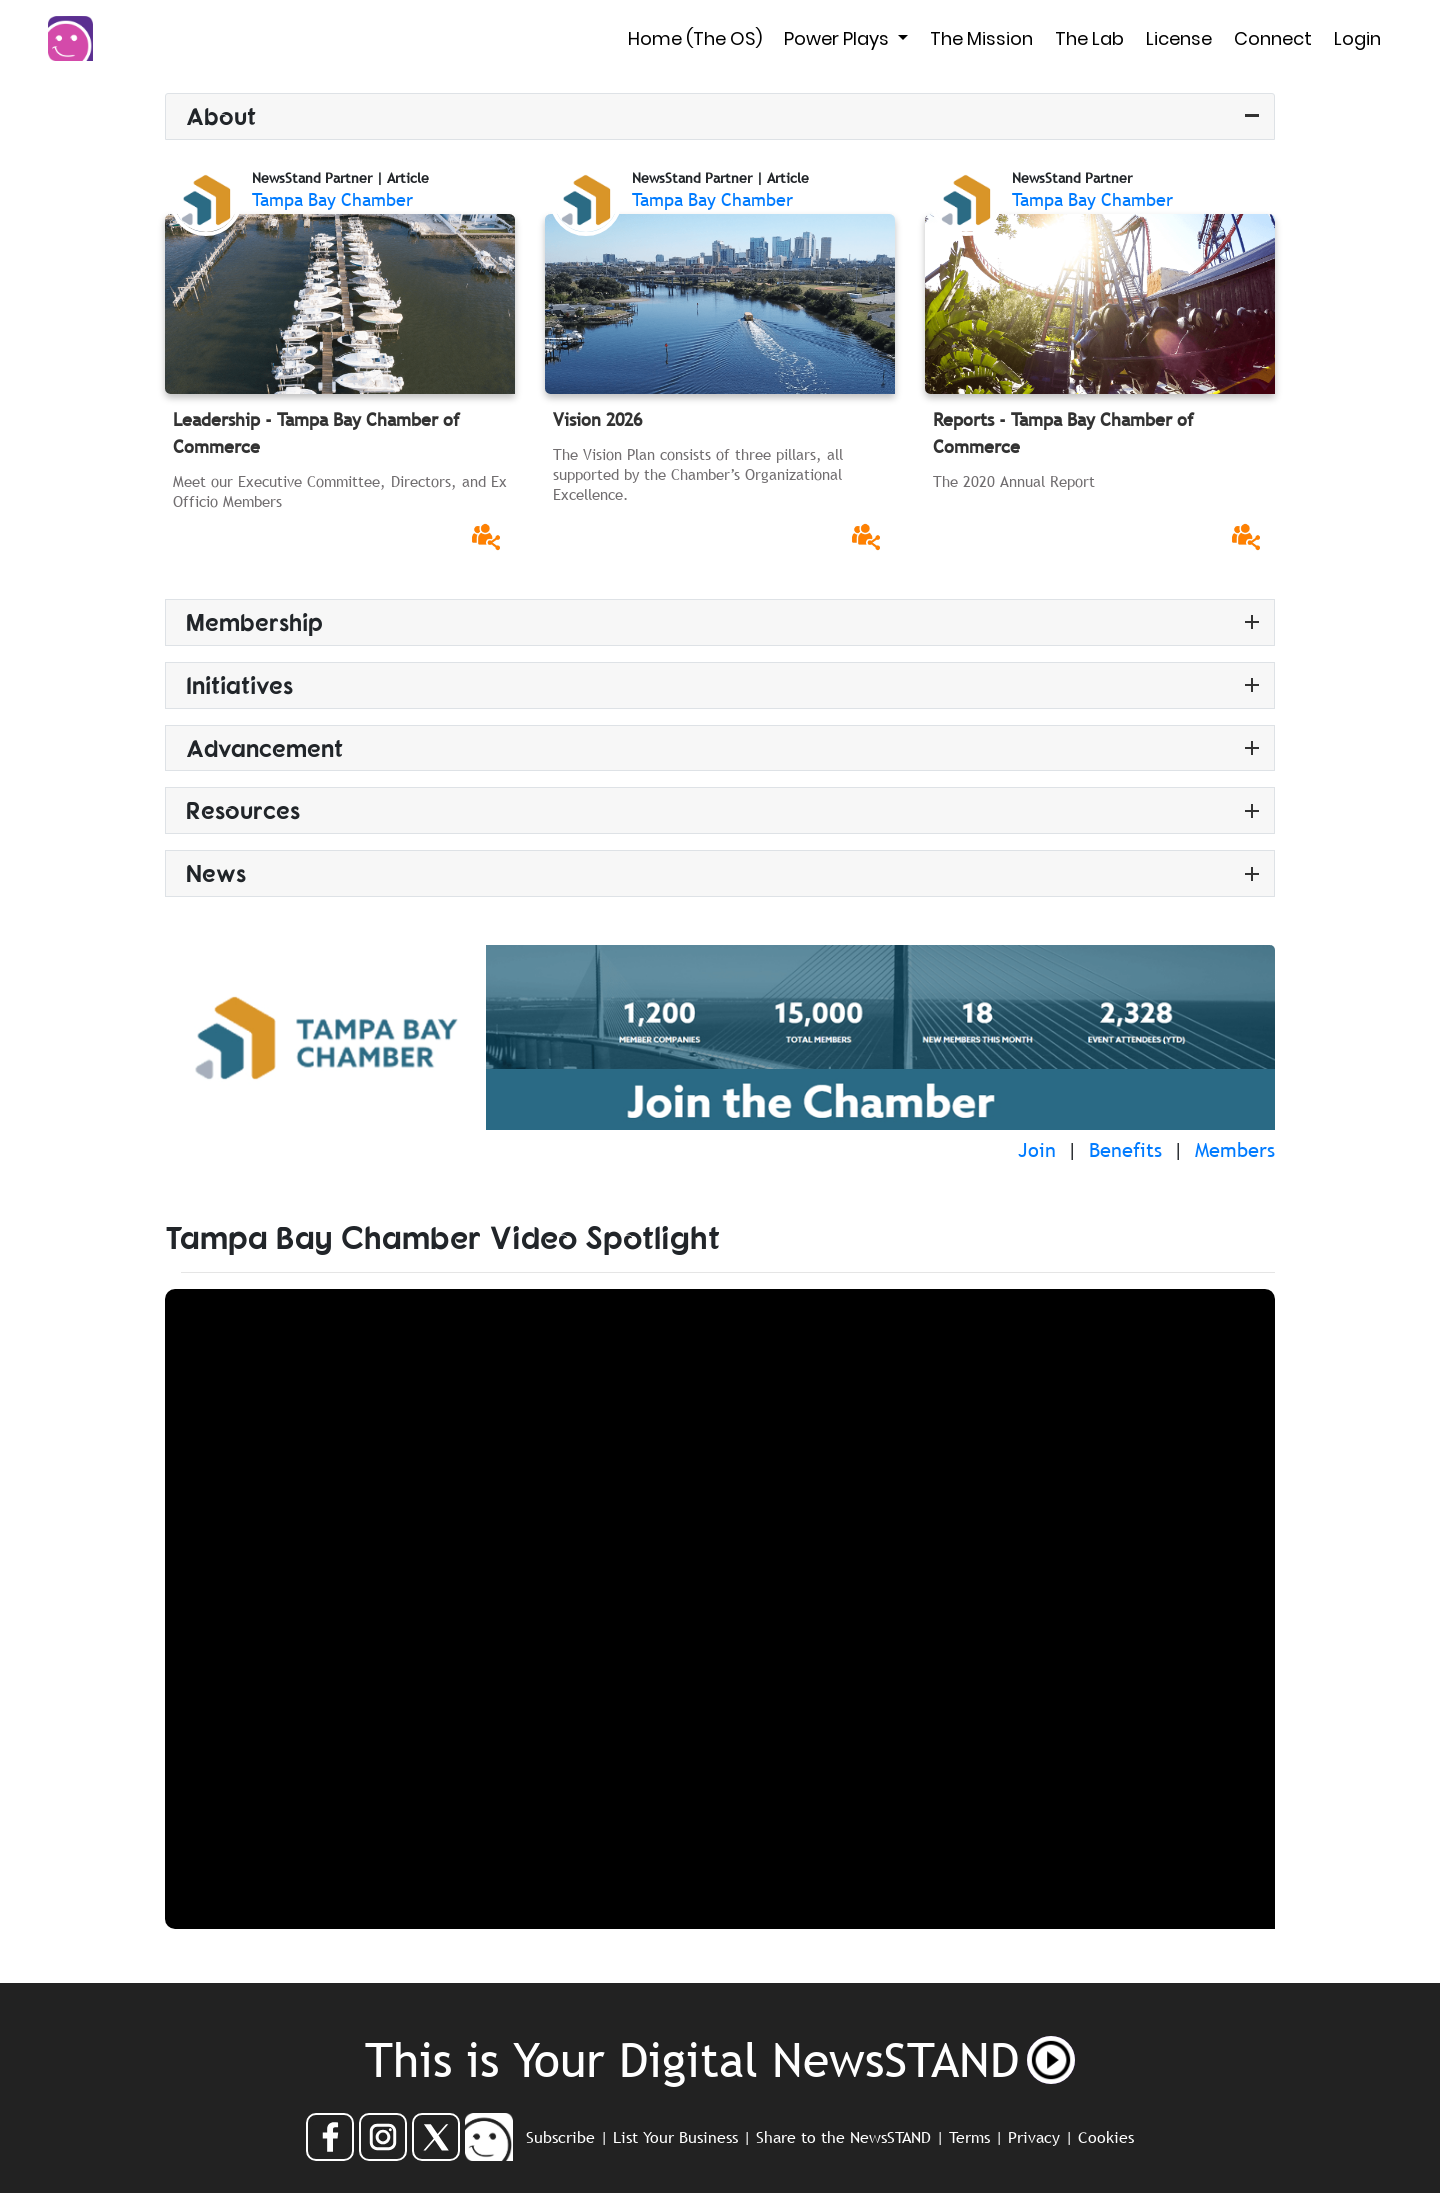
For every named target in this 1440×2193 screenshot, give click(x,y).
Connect (1273, 38)
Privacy (1034, 2137)
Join (1037, 1150)
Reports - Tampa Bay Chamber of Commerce (1063, 433)
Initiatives (239, 684)
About (221, 115)
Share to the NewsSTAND (843, 2137)
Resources (243, 809)
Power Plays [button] (838, 38)
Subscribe (560, 2137)
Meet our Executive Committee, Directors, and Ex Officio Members (340, 491)
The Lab (1089, 38)
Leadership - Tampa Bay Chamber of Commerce (316, 433)
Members (1235, 1150)
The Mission (981, 38)
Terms (969, 2137)
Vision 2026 (597, 419)
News (216, 872)
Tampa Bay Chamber (332, 199)
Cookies (1106, 2137)
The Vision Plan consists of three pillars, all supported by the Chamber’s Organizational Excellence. (698, 474)
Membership (254, 621)
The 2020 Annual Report (1014, 481)
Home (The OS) (695, 38)
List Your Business (675, 2137)
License (1179, 38)
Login (1357, 38)
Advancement (264, 747)
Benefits (1125, 1150)
